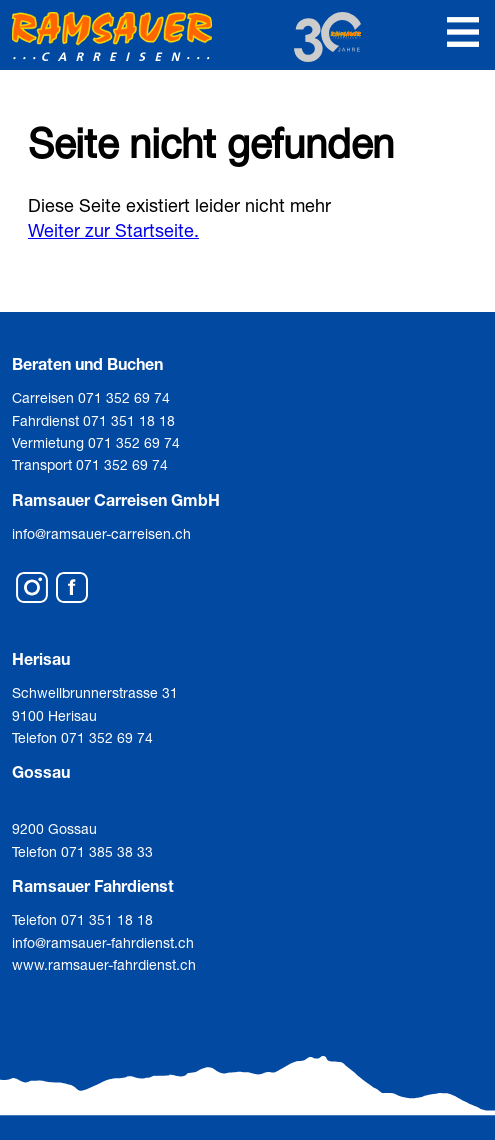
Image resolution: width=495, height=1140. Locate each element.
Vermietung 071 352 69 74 (96, 442)
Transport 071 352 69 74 (90, 464)
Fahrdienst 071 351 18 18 (93, 420)
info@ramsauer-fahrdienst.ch (103, 942)
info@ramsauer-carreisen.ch (101, 533)
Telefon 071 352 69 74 (82, 737)
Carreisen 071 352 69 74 (91, 397)
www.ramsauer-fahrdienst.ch (104, 964)
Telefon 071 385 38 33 (82, 851)
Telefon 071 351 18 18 (82, 919)
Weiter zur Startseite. (113, 230)
